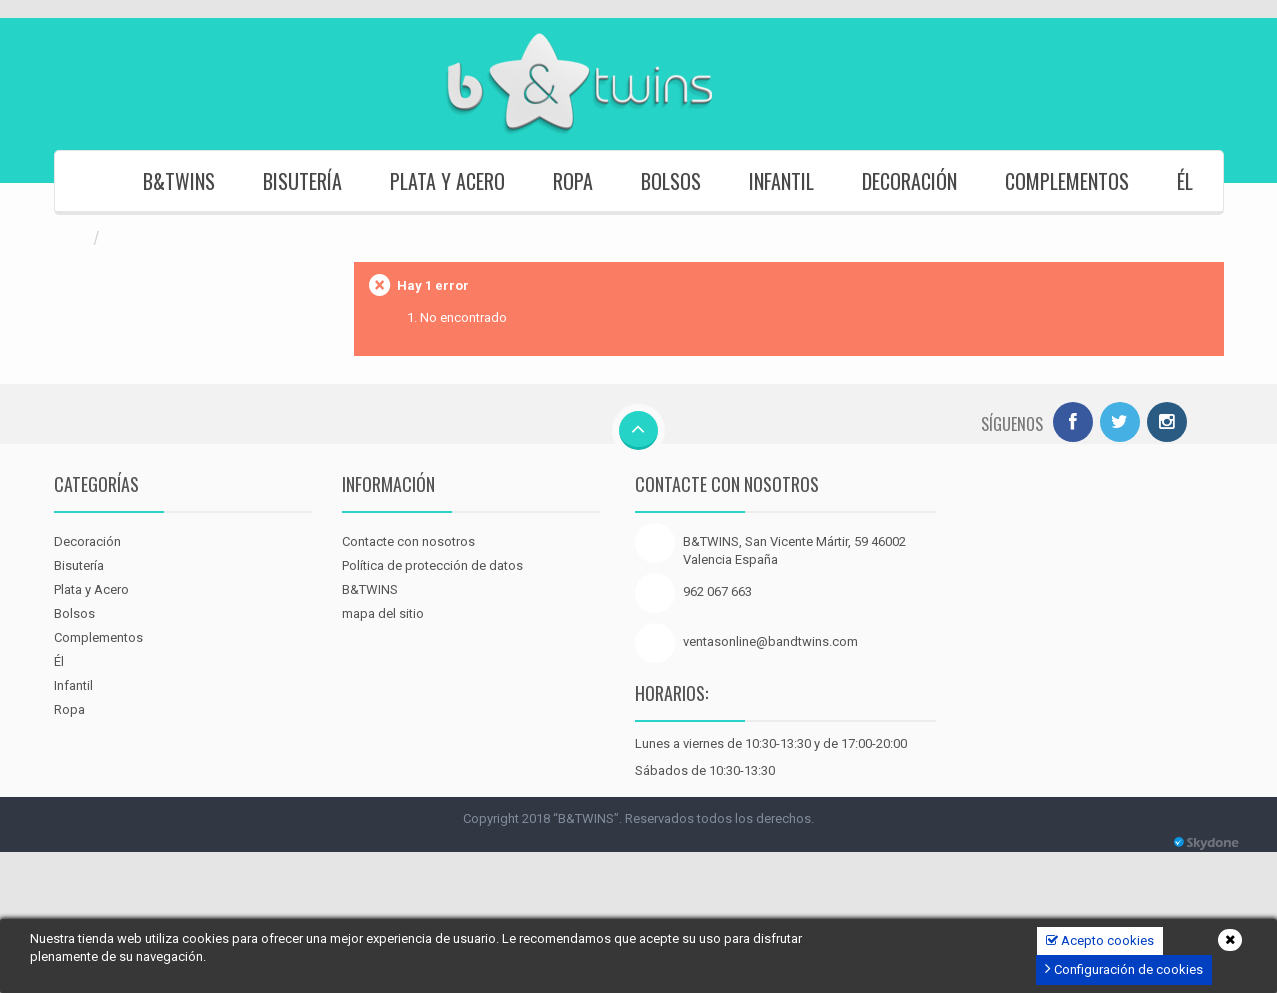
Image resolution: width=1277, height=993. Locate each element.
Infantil (781, 181)
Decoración (909, 181)
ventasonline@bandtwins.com (770, 641)
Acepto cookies (1100, 940)
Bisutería (302, 181)
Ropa (573, 181)
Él (1185, 181)
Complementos (1067, 181)
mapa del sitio (383, 613)
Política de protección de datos (432, 565)
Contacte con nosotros (408, 541)
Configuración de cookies (1124, 968)
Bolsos (671, 181)
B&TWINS (179, 181)
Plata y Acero (447, 181)
